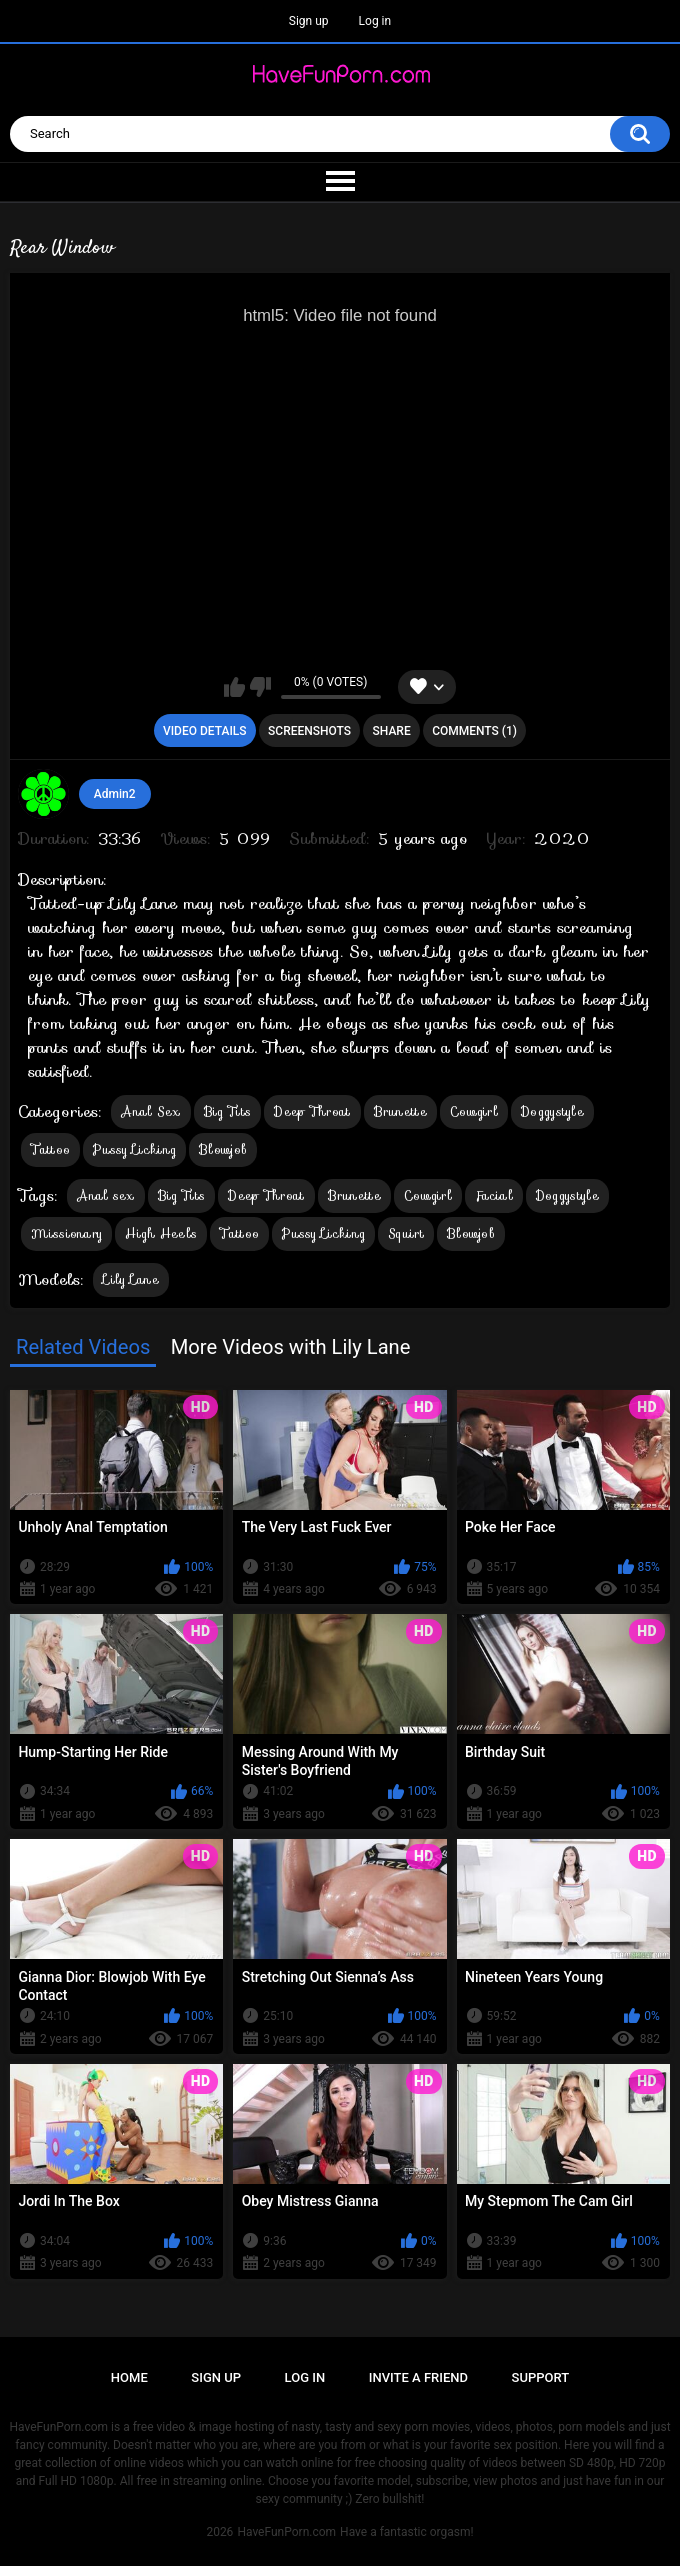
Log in (375, 21)
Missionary (66, 1233)
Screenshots (309, 731)
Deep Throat (312, 1111)
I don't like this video (260, 687)
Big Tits (227, 1111)
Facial (494, 1195)
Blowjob (223, 1149)
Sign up (309, 21)
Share (392, 731)
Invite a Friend (418, 2377)
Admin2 (115, 794)
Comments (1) (474, 731)
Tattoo (50, 1149)
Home (129, 2377)
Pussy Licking (134, 1149)
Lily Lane (131, 1279)
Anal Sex (150, 1111)
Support (541, 2377)
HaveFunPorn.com (286, 2532)
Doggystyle (552, 1111)
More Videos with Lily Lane (291, 1347)
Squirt (406, 1233)
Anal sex (105, 1195)
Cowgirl (474, 1111)
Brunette (400, 1111)
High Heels (161, 1233)
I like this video (234, 687)
